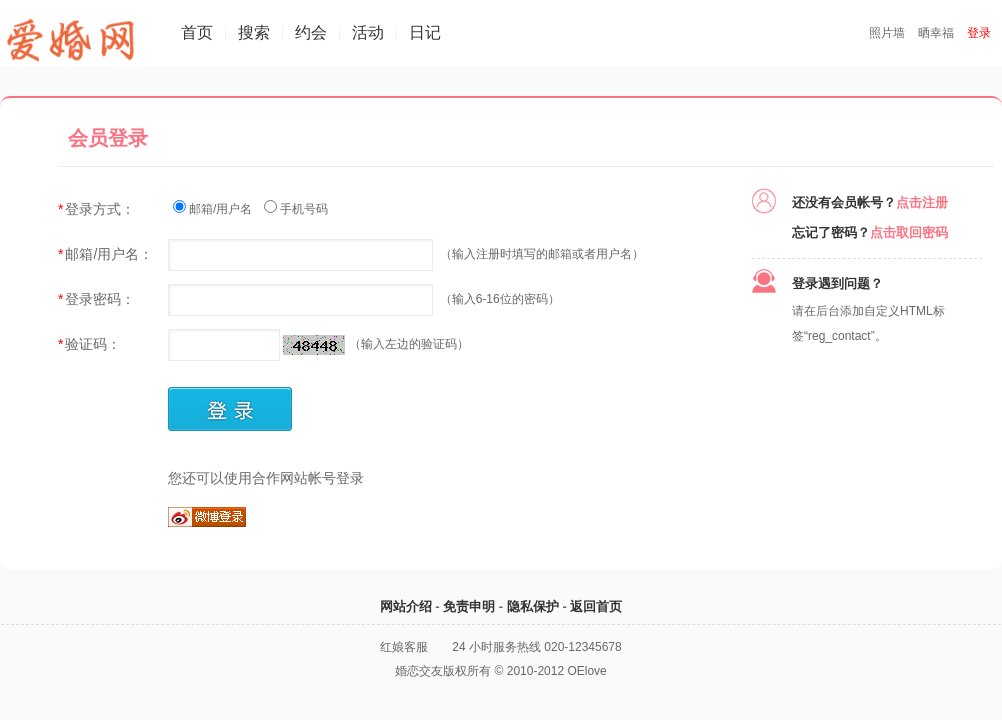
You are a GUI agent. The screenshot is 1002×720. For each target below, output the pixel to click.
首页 (197, 32)
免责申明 (469, 606)
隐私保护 (533, 606)
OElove (586, 671)
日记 (425, 32)
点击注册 (922, 202)
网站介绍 (406, 606)
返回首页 (596, 606)
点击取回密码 (909, 232)
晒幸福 (936, 33)
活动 (368, 32)
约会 (311, 32)
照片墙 (887, 33)
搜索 (254, 32)
